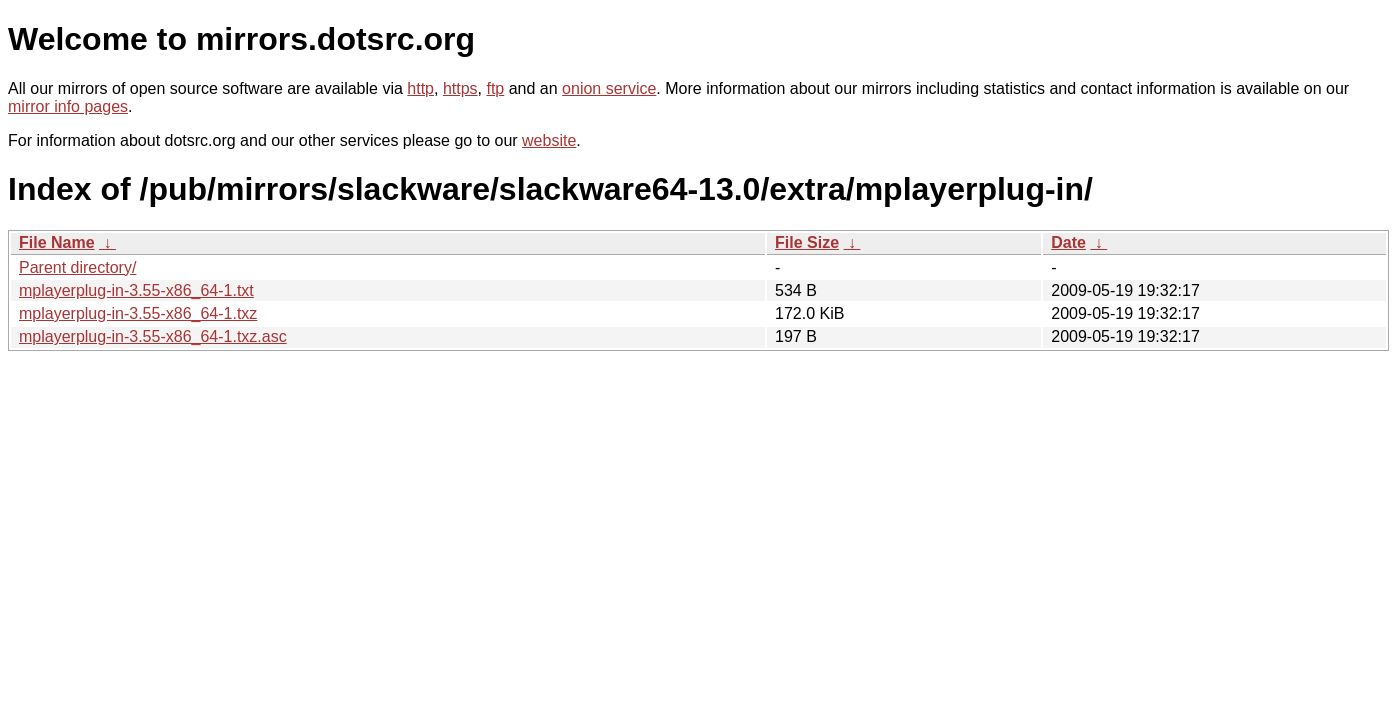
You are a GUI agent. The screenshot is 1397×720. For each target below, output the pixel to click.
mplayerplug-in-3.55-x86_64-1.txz (138, 313)
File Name (57, 242)
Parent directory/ (77, 267)
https (460, 88)
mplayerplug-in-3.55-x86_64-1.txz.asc (153, 336)
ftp (495, 88)
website (549, 140)
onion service (609, 88)
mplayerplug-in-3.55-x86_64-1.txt (136, 290)
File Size (807, 242)
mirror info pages (68, 106)
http (420, 88)
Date (1068, 242)
